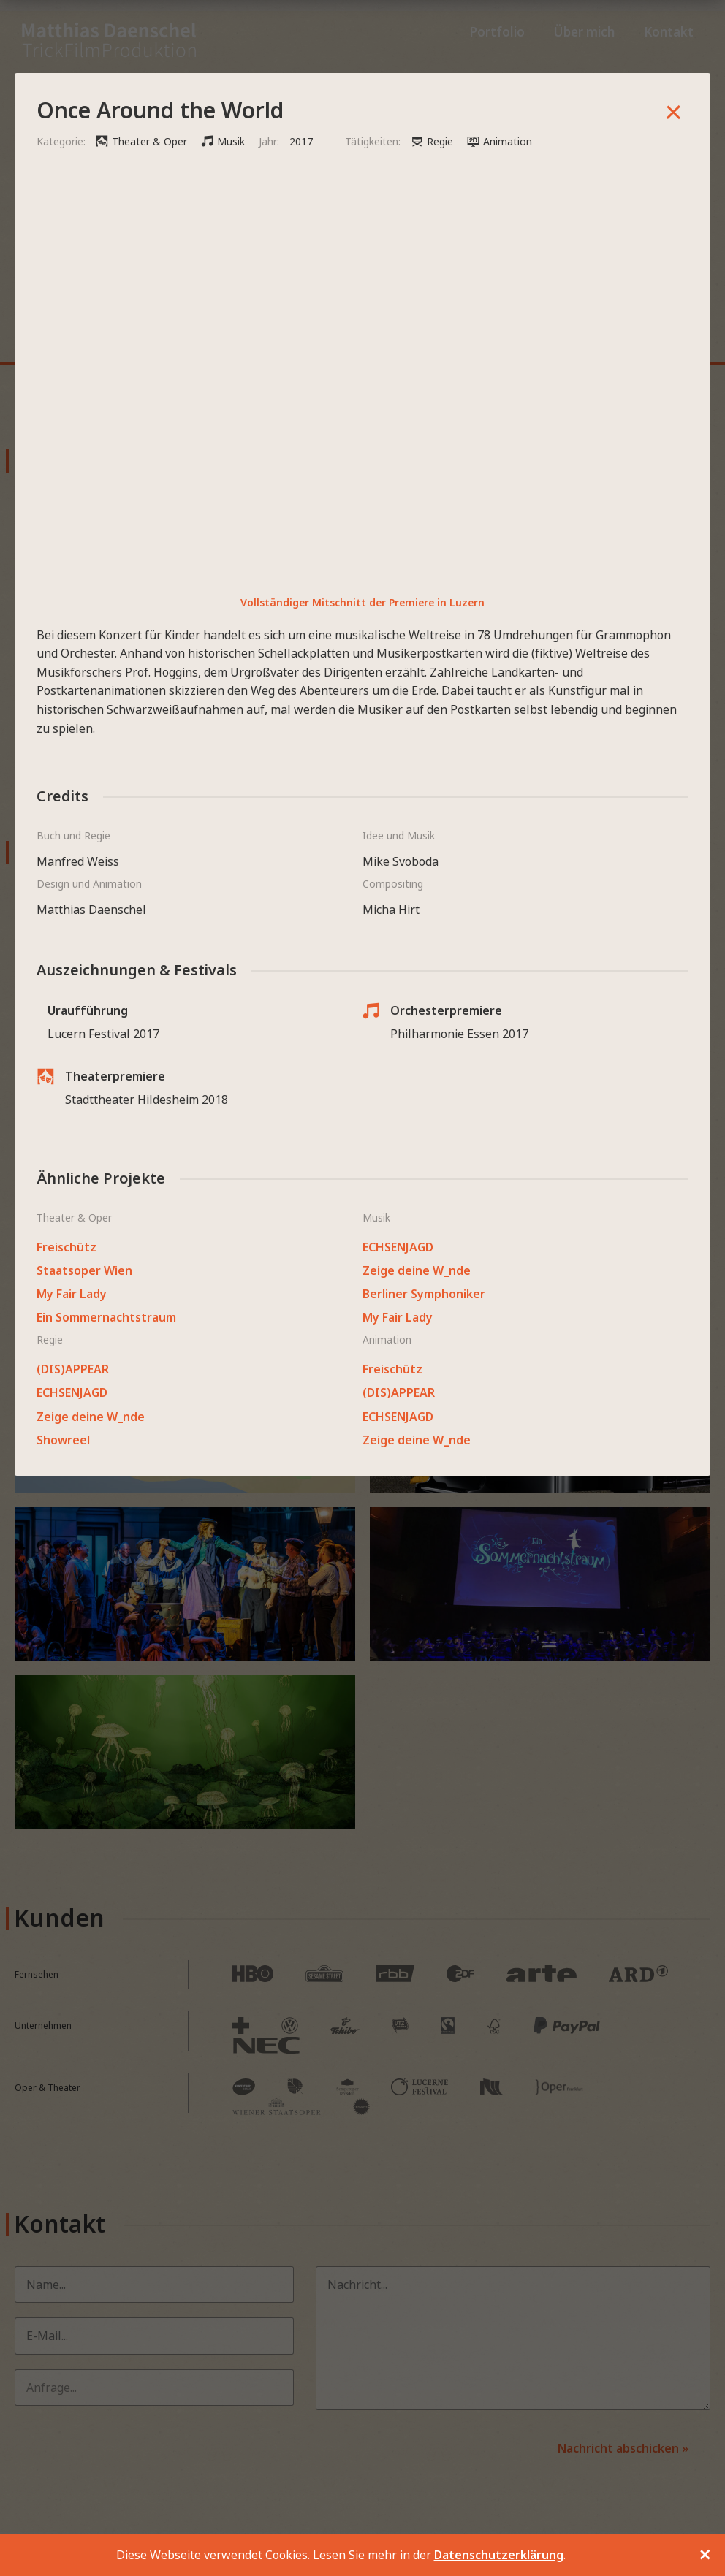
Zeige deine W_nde (416, 1270)
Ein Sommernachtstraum (106, 1317)
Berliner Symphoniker (423, 1294)
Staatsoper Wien (84, 1270)
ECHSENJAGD (397, 1247)
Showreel (63, 1440)
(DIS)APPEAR (73, 1369)
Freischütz (66, 1247)
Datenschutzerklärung (498, 2555)
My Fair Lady (72, 1294)
